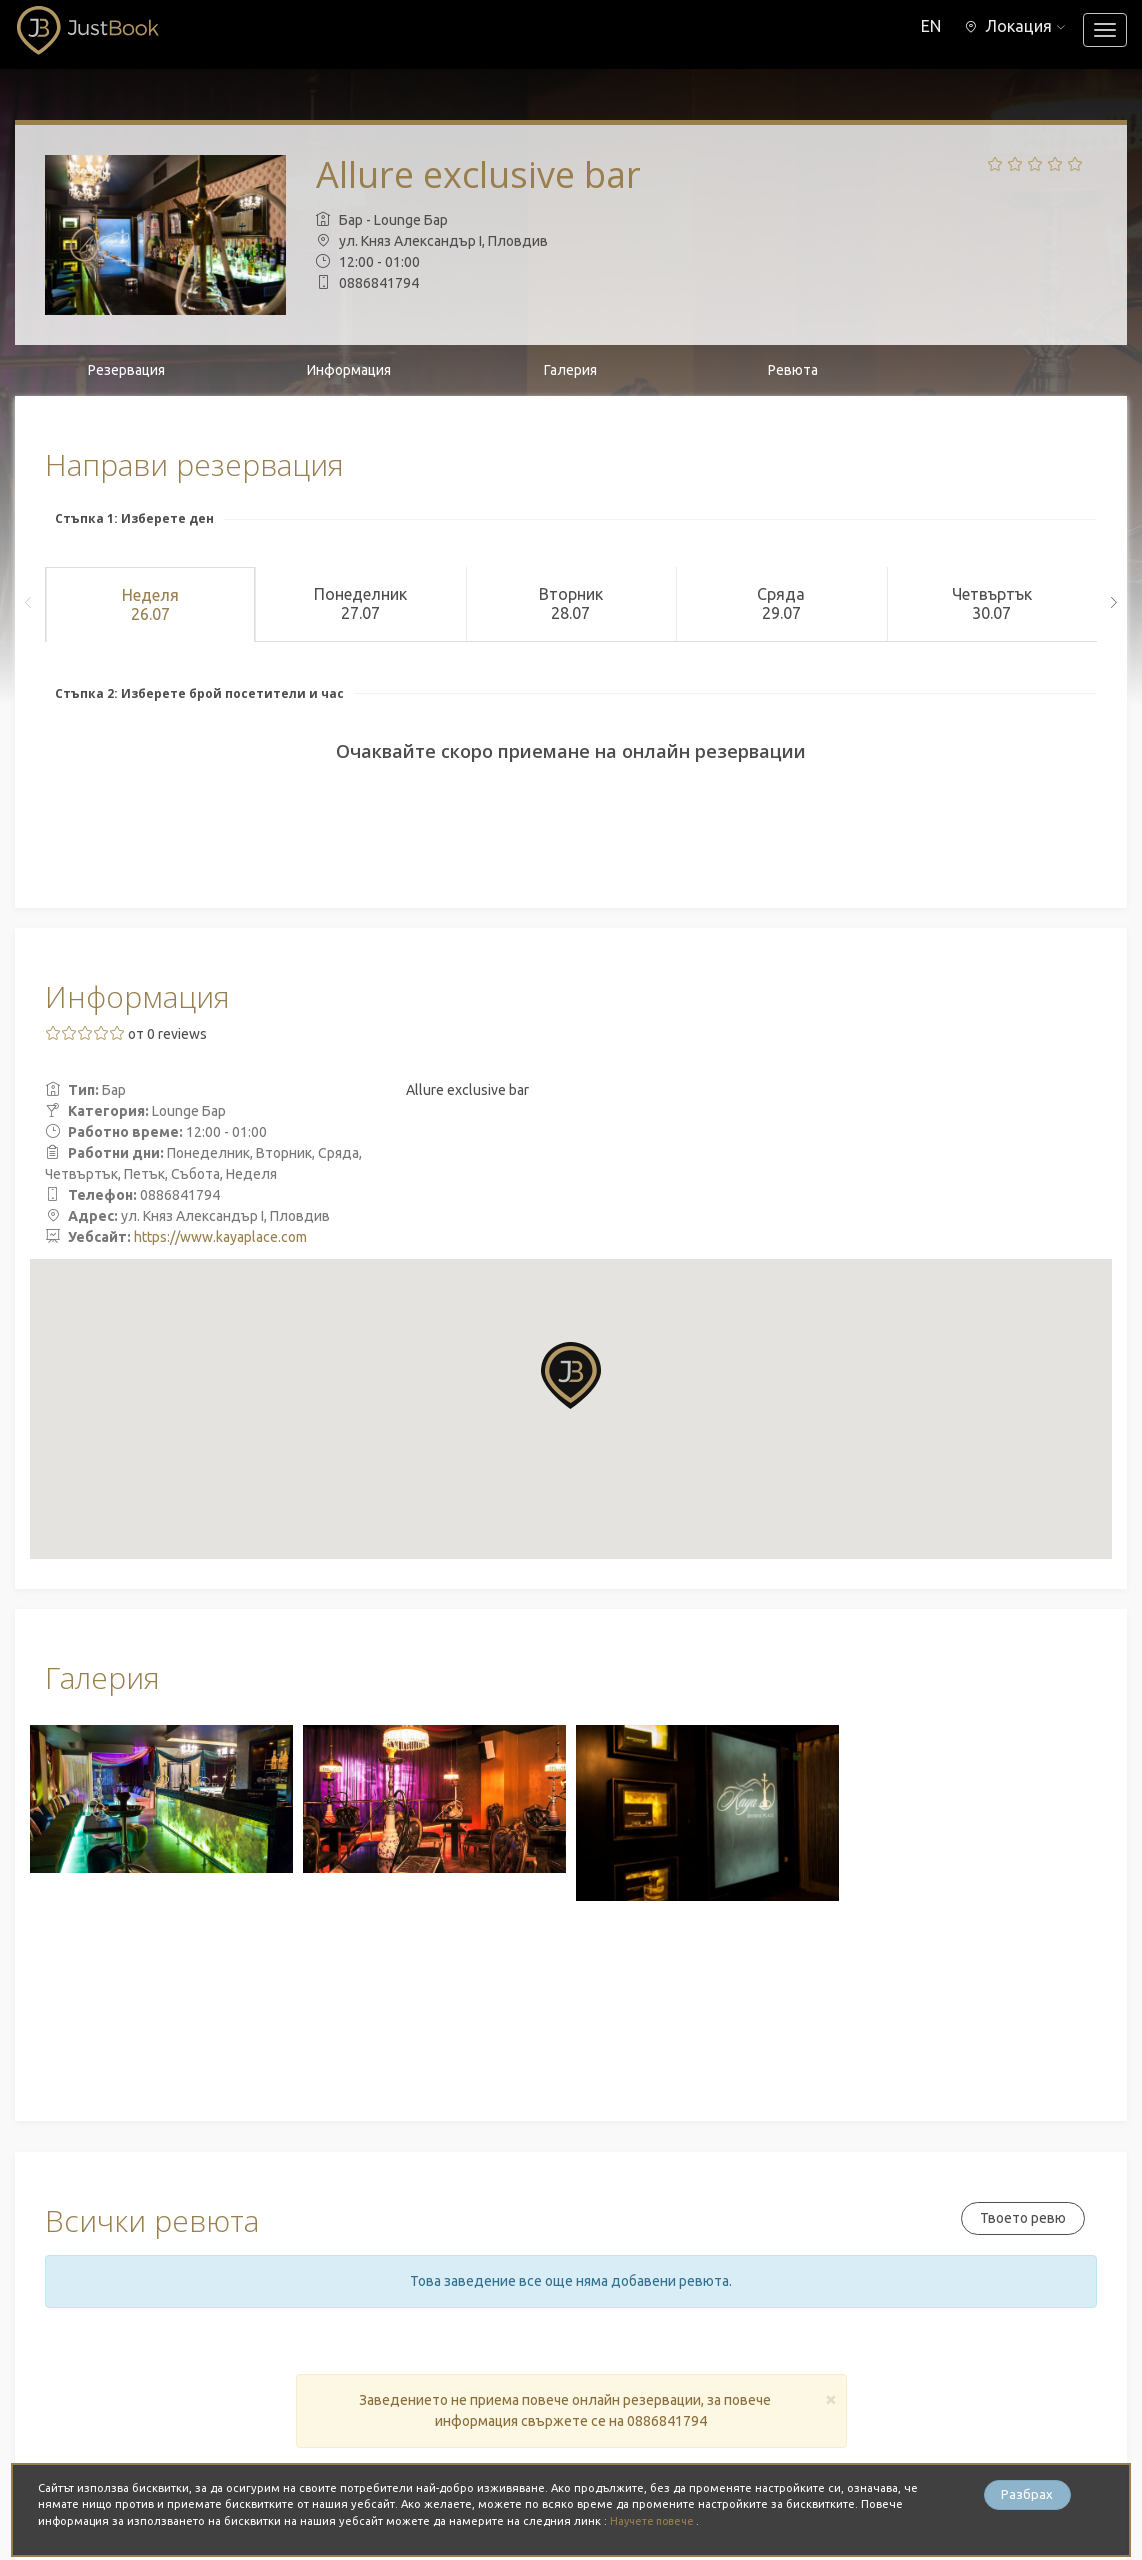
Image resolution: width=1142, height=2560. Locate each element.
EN (925, 26)
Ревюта (793, 370)
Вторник (571, 604)
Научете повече (656, 2521)
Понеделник (360, 604)
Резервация (126, 370)
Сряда (781, 604)
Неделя (150, 605)
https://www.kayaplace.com (220, 1237)
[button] (1013, 26)
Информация (349, 370)
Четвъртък (992, 604)
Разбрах (1027, 2496)
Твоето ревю (1020, 2218)
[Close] (831, 2398)
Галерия (570, 370)
